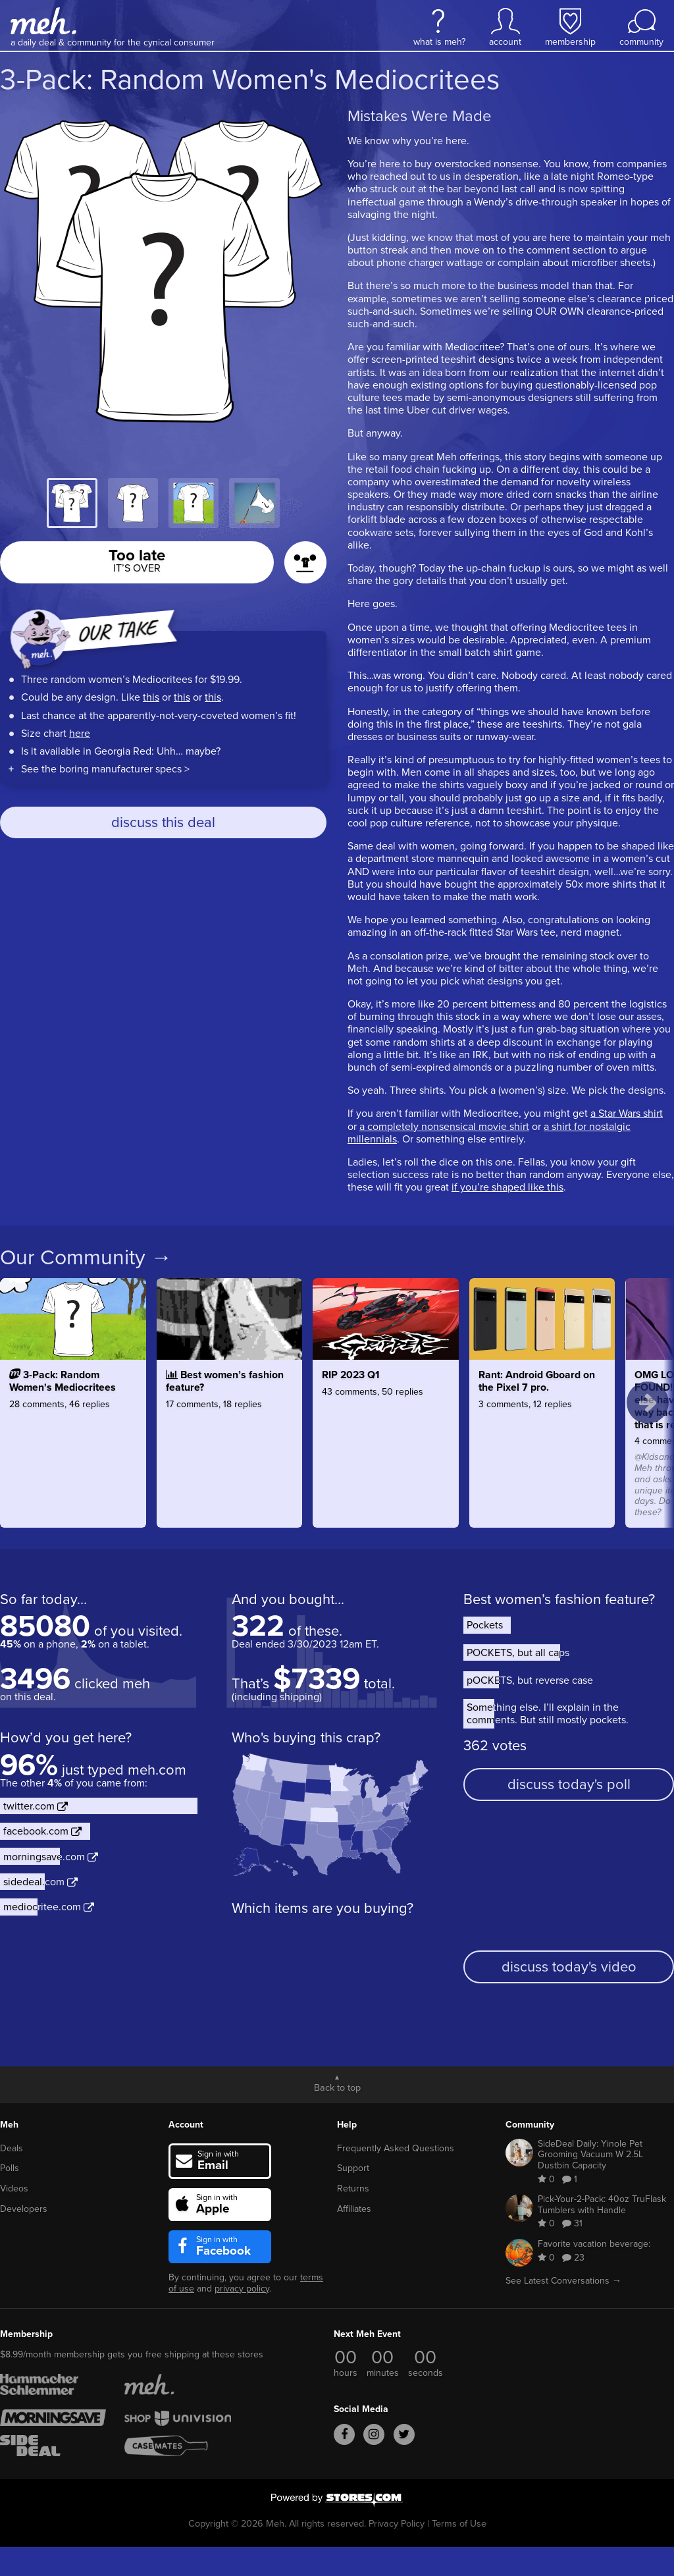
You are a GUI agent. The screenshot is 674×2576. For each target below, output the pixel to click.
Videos (14, 2188)
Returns (353, 2188)
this (151, 697)
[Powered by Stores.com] (337, 2501)
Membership (26, 2334)
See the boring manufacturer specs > (105, 768)
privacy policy (242, 2288)
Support (353, 2168)
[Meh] (43, 20)
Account (185, 2125)
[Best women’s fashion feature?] (230, 1439)
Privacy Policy (397, 2523)
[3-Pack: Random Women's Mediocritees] (73, 1439)
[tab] (72, 503)
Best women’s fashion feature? (559, 1599)
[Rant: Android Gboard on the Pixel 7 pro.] (542, 1439)
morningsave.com (50, 1856)
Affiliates (354, 2209)
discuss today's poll (569, 1784)
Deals (11, 2148)
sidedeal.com (40, 1881)
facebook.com (42, 1830)
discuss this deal (163, 822)
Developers (23, 2209)
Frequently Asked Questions (395, 2148)
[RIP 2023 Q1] (386, 1439)
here (79, 733)
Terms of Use (459, 2523)
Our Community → (86, 1257)
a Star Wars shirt (626, 1113)
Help (347, 2125)
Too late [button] (137, 559)
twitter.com (35, 1805)
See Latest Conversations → (563, 2281)
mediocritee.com (48, 1906)
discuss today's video (569, 1966)
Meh (9, 2125)
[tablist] (163, 503)
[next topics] (648, 1403)
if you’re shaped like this (507, 1186)
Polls (9, 2168)
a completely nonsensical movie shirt (444, 1126)
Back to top (337, 2086)
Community (530, 2125)
